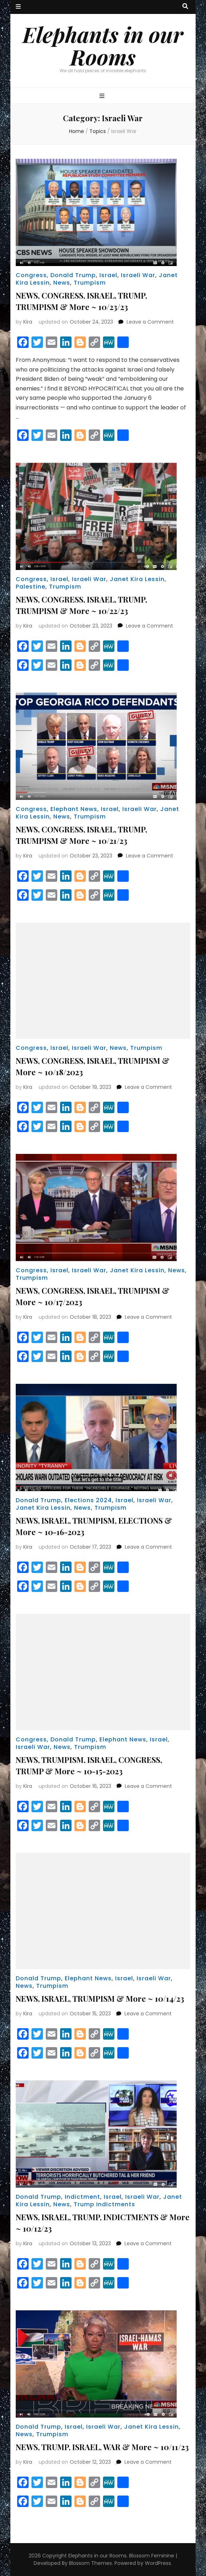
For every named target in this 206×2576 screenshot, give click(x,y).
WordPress (158, 2563)
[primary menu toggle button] (102, 96)
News (61, 283)
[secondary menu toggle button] (18, 7)
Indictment (82, 2197)
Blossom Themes (90, 2563)
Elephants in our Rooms (103, 45)
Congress (31, 275)
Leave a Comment (150, 321)
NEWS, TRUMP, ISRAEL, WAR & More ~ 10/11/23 (102, 2447)
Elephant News (73, 809)
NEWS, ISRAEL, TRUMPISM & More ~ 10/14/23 (100, 1998)
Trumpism (90, 283)
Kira (27, 321)
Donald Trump (73, 275)
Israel (108, 275)
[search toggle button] (185, 6)
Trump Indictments (104, 2204)
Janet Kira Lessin (137, 579)
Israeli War (138, 275)
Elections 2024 (88, 1500)
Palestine (30, 586)
